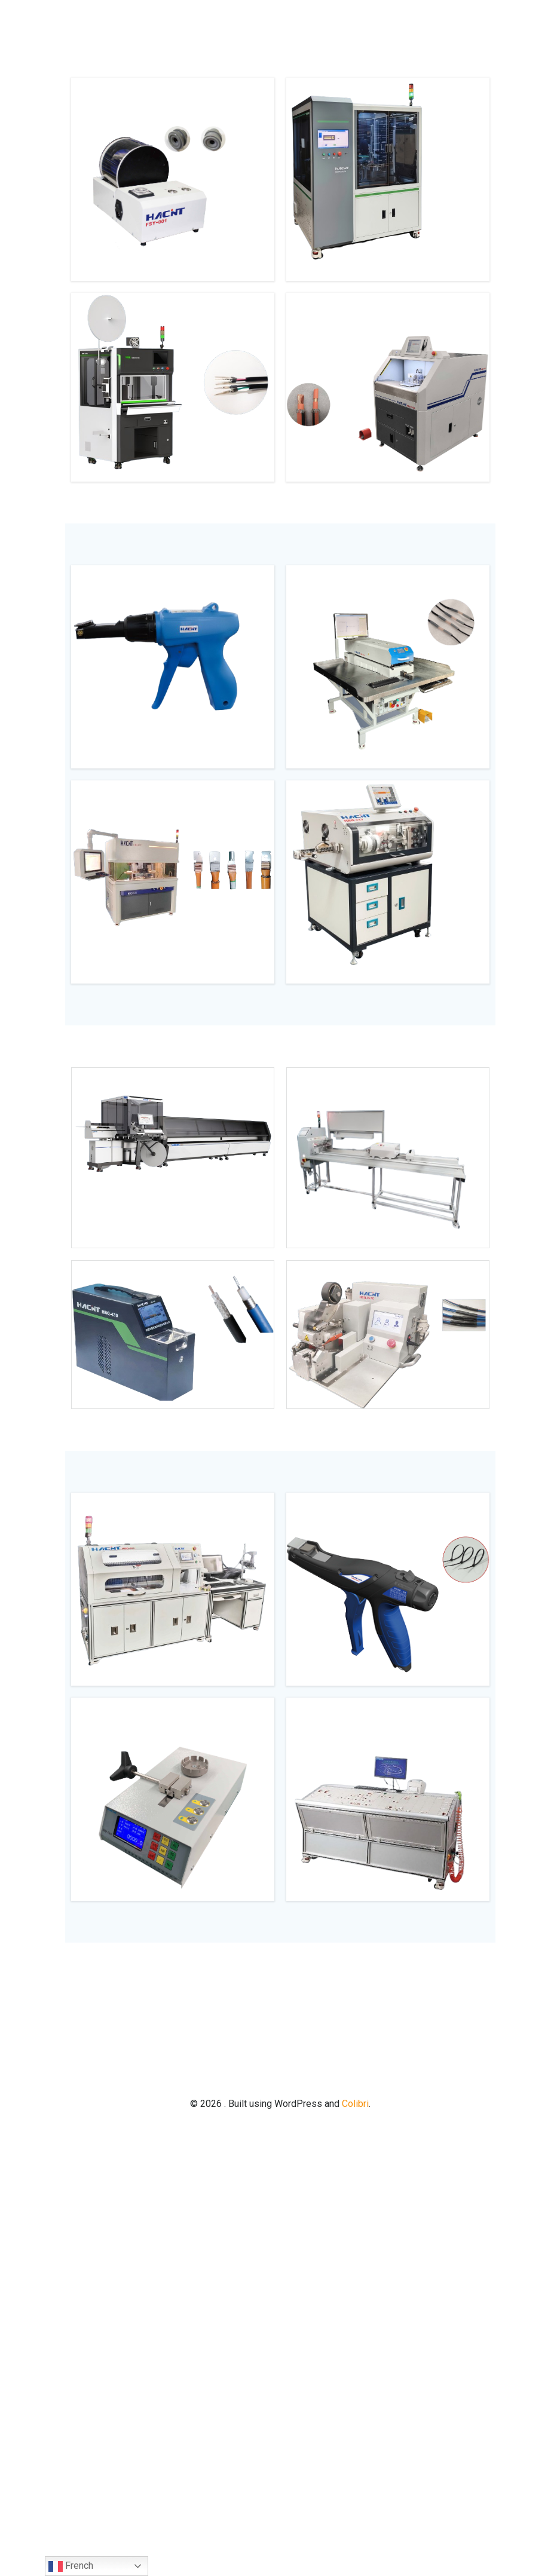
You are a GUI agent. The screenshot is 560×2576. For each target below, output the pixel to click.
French (70, 2566)
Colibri (355, 2103)
